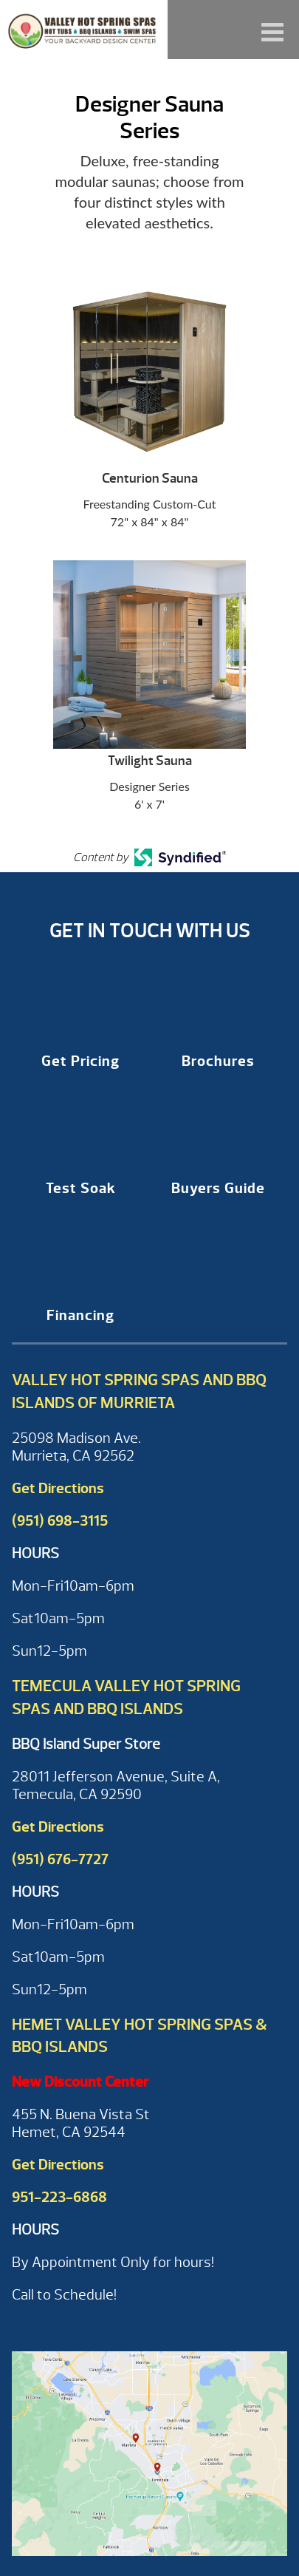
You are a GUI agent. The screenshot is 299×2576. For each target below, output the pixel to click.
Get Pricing (80, 1061)
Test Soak (81, 1188)
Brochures (218, 1061)
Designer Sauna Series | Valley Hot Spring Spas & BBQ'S (84, 29)
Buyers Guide (218, 1188)
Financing (80, 1315)
